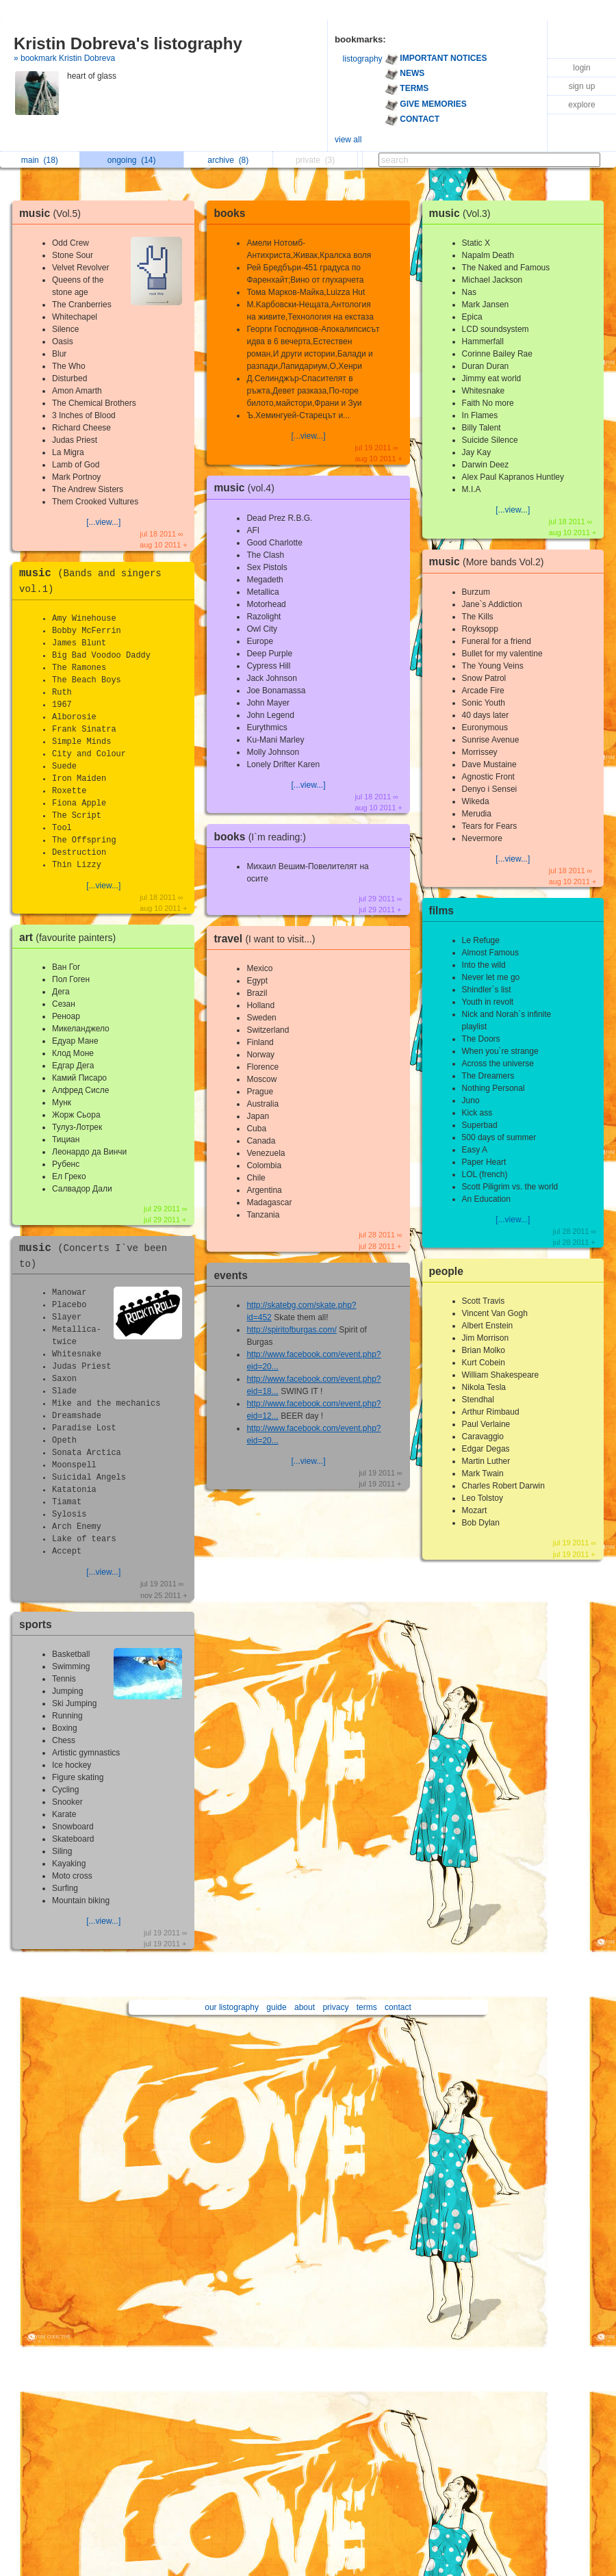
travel (268, 938)
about (304, 2007)
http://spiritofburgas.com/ (291, 1330)
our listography (232, 2007)
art (71, 937)
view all (348, 139)
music (53, 213)
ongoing (131, 160)
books (229, 213)
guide (276, 2007)
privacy (335, 2007)
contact (398, 2007)
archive (227, 160)
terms (367, 2007)
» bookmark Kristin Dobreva (64, 58)
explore (581, 105)
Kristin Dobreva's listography (128, 43)
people (446, 1271)
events (230, 1275)
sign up (582, 86)
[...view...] (103, 522)
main (39, 160)
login (581, 68)
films (441, 910)
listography (363, 59)
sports (35, 1624)
